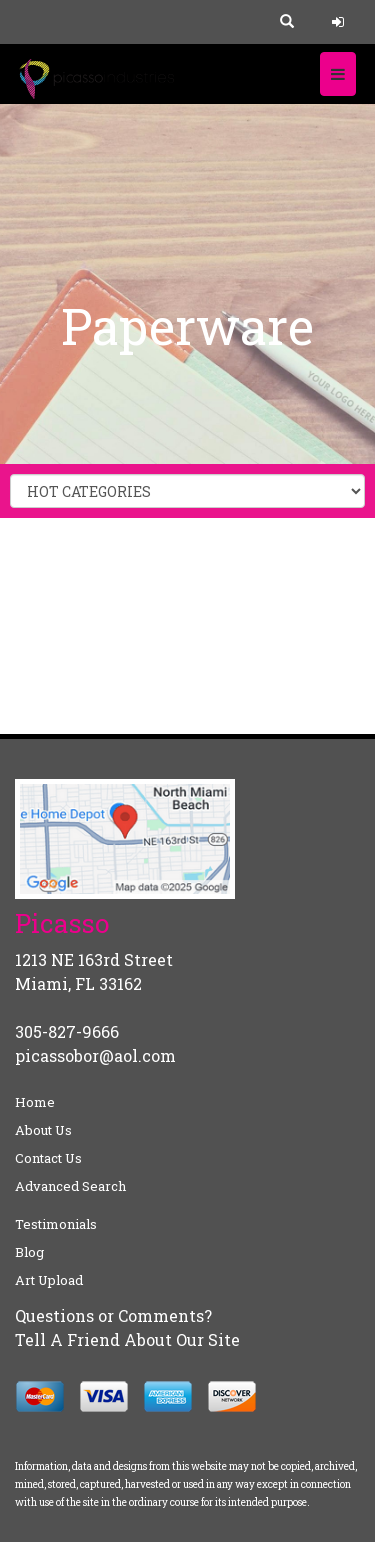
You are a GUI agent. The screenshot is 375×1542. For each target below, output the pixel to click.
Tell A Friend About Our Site (127, 1339)
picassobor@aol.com (95, 1055)
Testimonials (56, 1224)
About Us (43, 1130)
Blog (29, 1252)
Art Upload (49, 1280)
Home (35, 1102)
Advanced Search (70, 1186)
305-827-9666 (67, 1031)
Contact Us (48, 1158)
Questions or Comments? (113, 1315)
